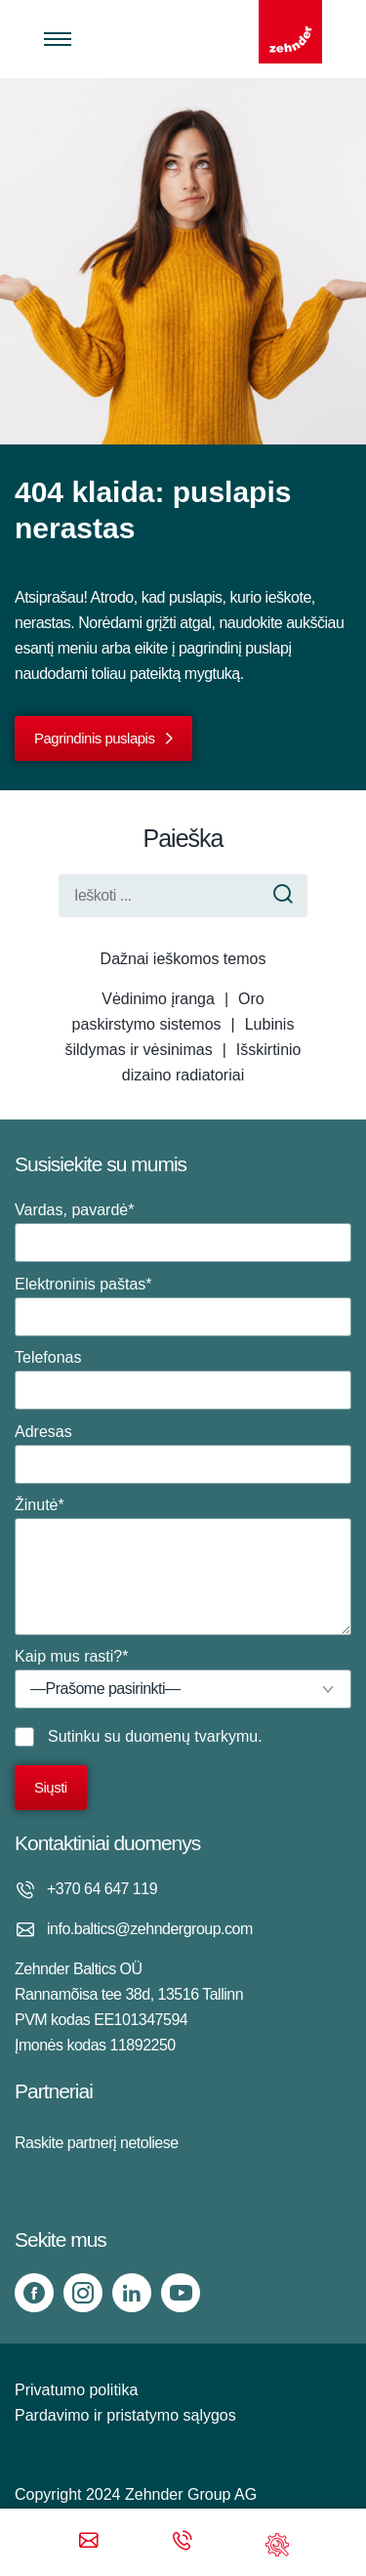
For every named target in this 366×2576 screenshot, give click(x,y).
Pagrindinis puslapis (94, 738)
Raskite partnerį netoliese (97, 2142)
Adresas (183, 1453)
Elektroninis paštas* (183, 1306)
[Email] (89, 2542)
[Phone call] (182, 2542)
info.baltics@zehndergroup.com (150, 1929)
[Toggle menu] (57, 39)
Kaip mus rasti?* (183, 1678)
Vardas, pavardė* (183, 1232)
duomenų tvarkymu (191, 1736)
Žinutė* (183, 1566)
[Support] (277, 2542)
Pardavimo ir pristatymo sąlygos (125, 2415)
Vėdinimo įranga (158, 999)
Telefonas (183, 1379)
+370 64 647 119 (102, 1888)
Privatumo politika (76, 2390)
